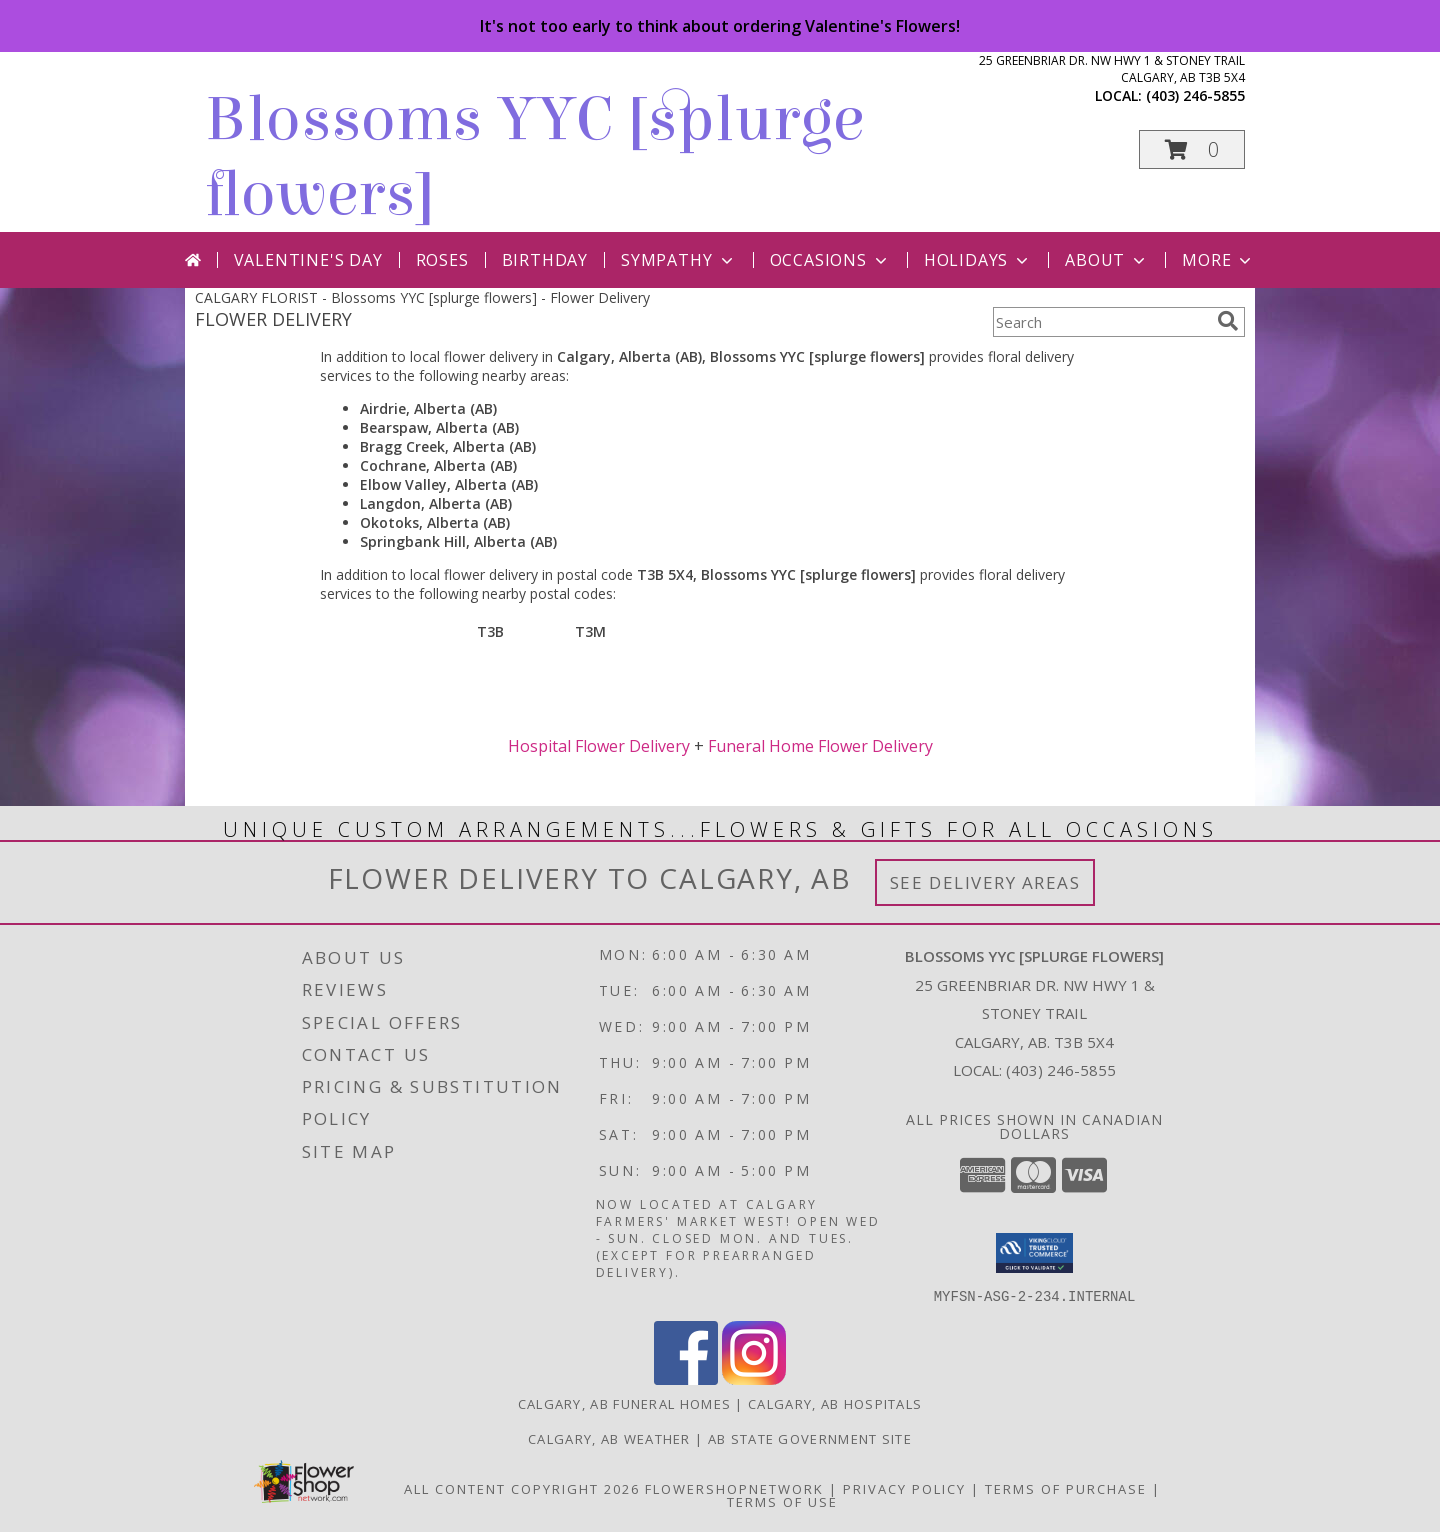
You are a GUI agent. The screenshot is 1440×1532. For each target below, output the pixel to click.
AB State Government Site (810, 1438)
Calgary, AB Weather (609, 1438)
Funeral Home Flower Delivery (820, 746)
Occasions (830, 260)
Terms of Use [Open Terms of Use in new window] (782, 1501)
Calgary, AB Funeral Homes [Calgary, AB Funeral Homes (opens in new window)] (625, 1403)
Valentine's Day (308, 260)
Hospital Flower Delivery (599, 746)
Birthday (545, 260)
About (1107, 260)
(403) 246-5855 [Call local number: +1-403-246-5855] (1195, 95)
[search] (1228, 321)
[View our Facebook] (686, 1378)
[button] (1192, 149)
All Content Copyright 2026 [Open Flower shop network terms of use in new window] (522, 1488)
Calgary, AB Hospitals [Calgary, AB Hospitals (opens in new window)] (835, 1403)
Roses (442, 260)
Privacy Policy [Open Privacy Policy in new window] (904, 1488)
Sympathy (678, 260)
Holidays (978, 260)
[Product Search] (1101, 322)
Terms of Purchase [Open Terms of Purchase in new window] (1066, 1488)
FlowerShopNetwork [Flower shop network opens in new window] (734, 1488)
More (1218, 260)
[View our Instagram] (754, 1378)
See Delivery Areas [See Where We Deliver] (985, 882)
